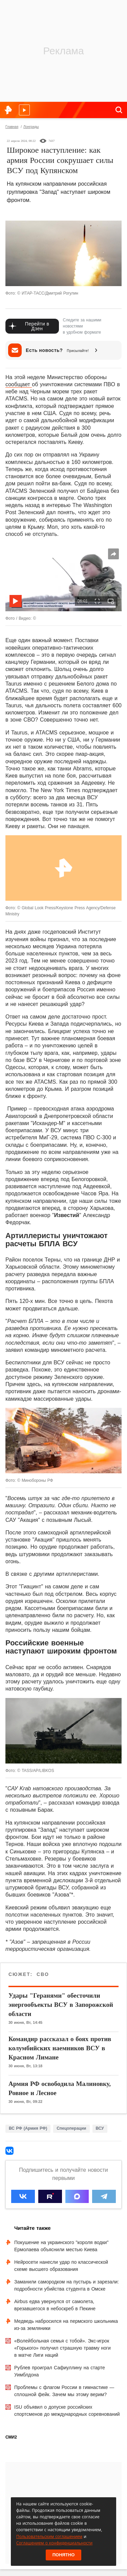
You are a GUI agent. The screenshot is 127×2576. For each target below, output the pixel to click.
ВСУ (100, 2128)
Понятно (63, 2554)
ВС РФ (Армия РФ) (28, 2128)
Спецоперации (71, 2128)
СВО (41, 1974)
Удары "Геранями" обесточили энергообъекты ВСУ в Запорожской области (60, 2004)
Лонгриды (31, 127)
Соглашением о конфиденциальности (54, 2543)
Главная (11, 127)
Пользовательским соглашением (49, 2536)
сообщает (18, 384)
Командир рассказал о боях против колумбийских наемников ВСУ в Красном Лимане (59, 2048)
